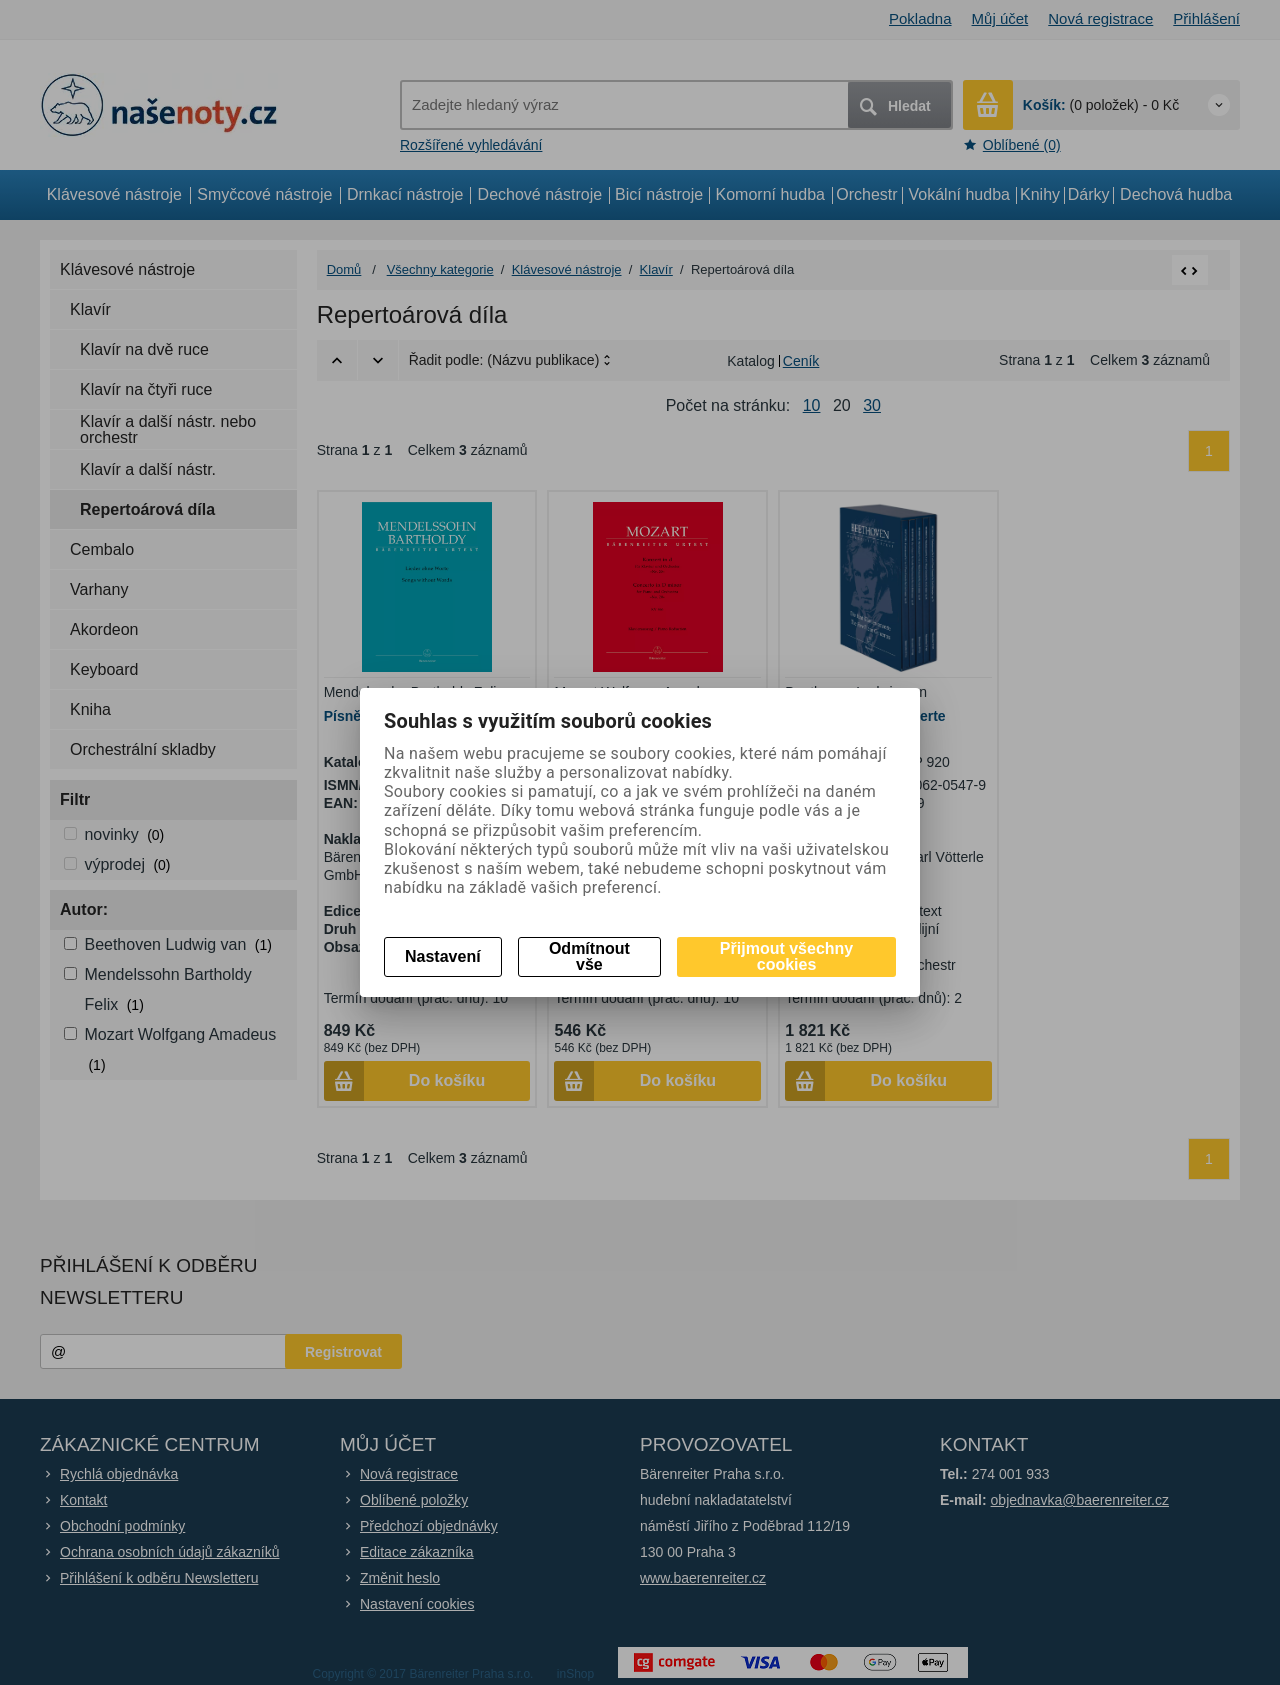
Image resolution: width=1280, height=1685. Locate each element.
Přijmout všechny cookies (786, 956)
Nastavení (443, 956)
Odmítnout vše (589, 956)
